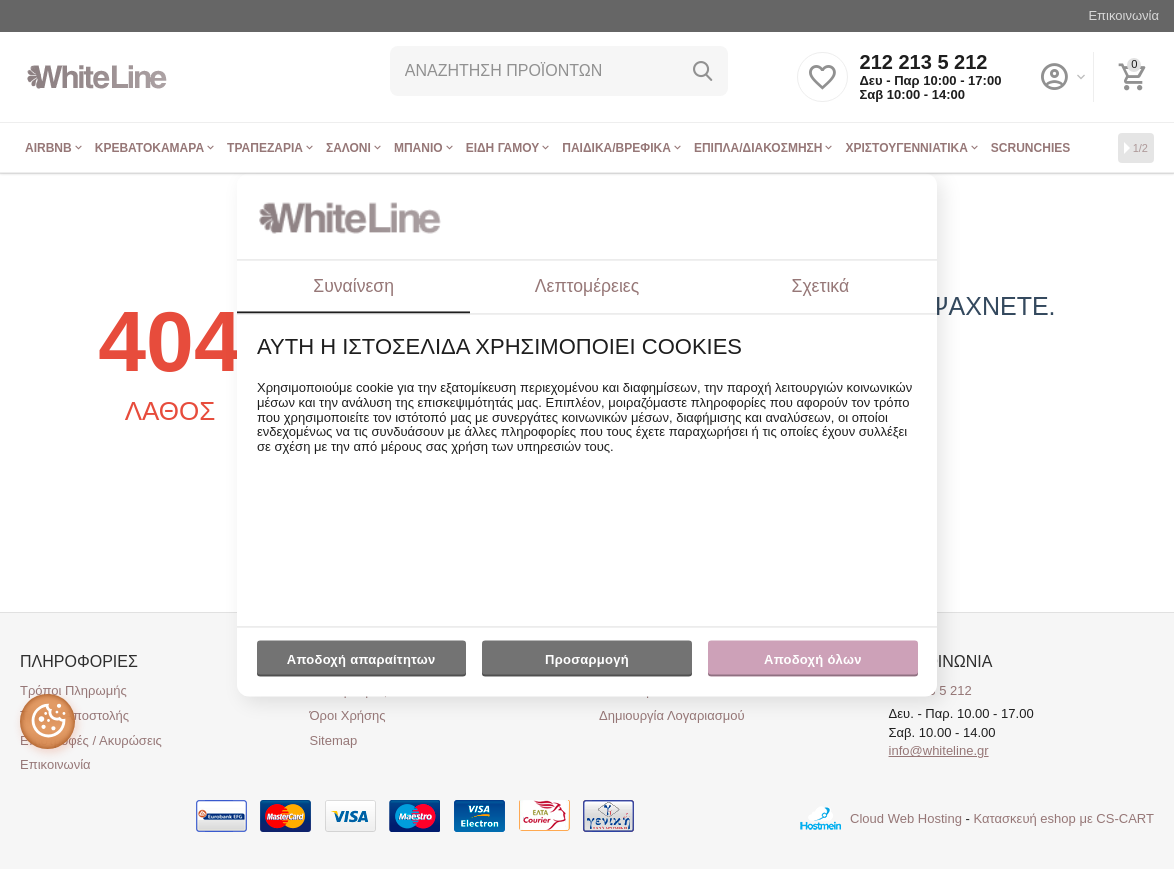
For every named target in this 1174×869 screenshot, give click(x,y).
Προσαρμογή (586, 665)
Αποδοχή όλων (813, 660)
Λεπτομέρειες (587, 286)
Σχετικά (821, 286)
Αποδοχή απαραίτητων (361, 660)
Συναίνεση (353, 286)
